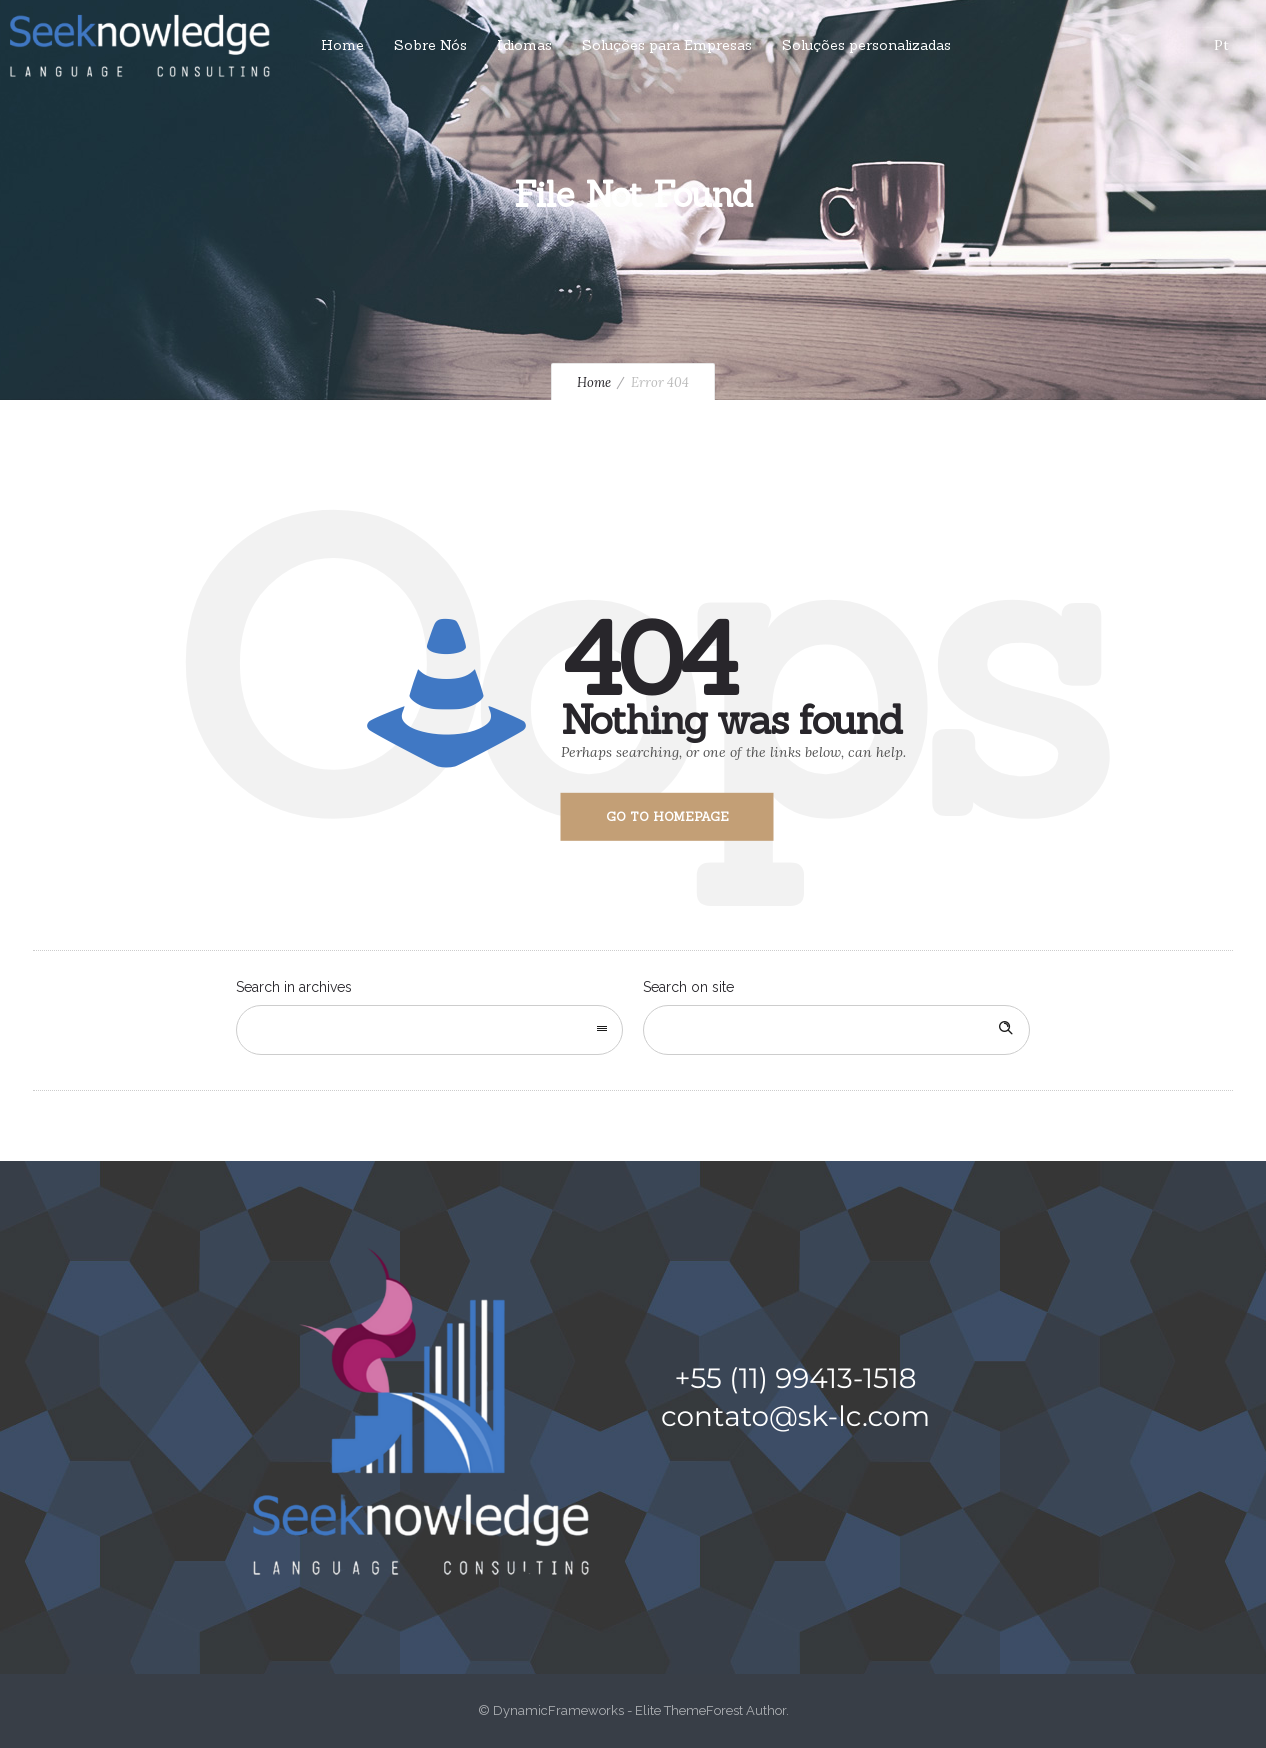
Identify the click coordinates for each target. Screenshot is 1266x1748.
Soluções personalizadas (866, 45)
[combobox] (429, 1030)
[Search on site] (836, 1030)
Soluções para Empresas (667, 45)
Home (342, 45)
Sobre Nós (430, 45)
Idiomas (524, 45)
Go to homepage (667, 816)
